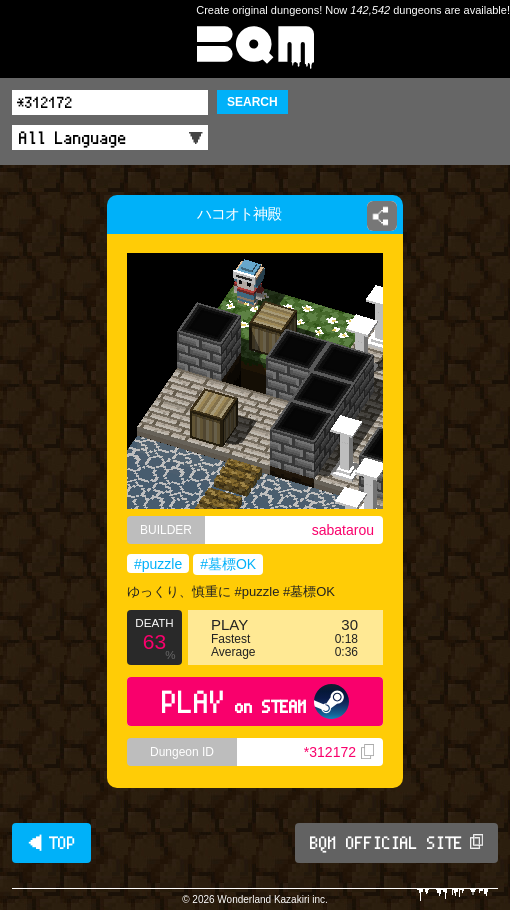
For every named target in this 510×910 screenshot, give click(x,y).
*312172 (339, 752)
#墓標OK (228, 564)
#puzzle (158, 564)
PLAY (255, 701)
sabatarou (343, 530)
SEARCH (252, 102)
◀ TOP (51, 843)
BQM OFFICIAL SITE (396, 843)
